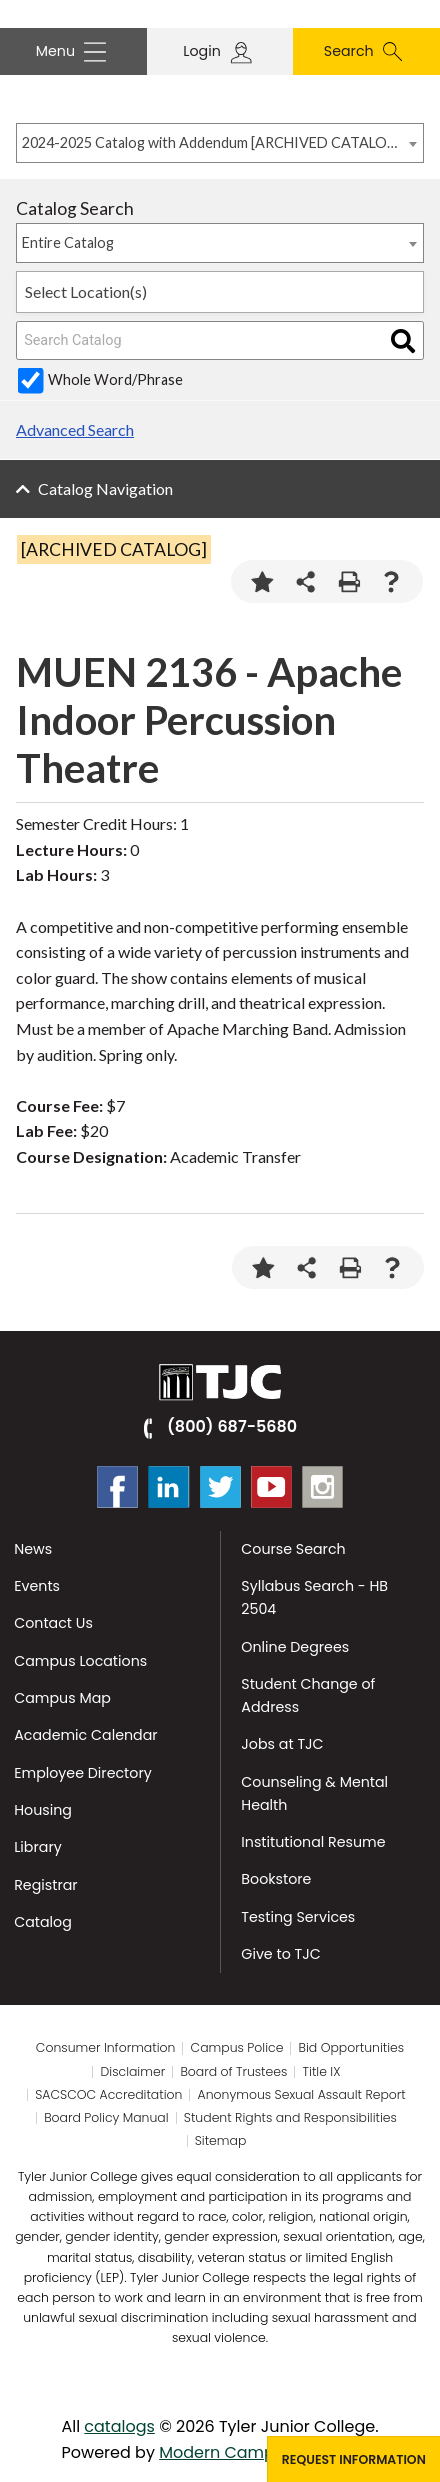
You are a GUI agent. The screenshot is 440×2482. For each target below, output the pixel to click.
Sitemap (221, 2141)
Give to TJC (280, 1954)
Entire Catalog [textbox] (68, 242)
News (33, 1549)
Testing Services (298, 1917)
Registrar (45, 1885)
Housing (43, 1810)
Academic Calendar (85, 1735)
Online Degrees (295, 1647)
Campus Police (237, 2048)
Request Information (354, 2459)
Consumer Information (106, 2048)
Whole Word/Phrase (115, 379)
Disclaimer (133, 2072)
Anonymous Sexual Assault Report (302, 2095)
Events (37, 1586)
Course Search (293, 1549)
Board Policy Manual (106, 2118)
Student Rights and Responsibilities (290, 2118)
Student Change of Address (308, 1695)
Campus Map (62, 1698)
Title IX (322, 2072)
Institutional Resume (313, 1842)
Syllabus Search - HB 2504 (314, 1597)
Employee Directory (82, 1773)
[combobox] (220, 143)
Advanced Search (75, 429)
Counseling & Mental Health (314, 1793)
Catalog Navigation (105, 488)
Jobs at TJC (282, 1744)
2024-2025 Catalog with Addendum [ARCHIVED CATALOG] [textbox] (210, 142)
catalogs (119, 2426)
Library (37, 1847)
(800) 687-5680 (232, 1426)
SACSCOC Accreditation (108, 2095)
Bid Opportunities (352, 2048)
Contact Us (53, 1623)
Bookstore (276, 1879)
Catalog (43, 1922)
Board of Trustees (233, 2072)
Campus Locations (80, 1661)
